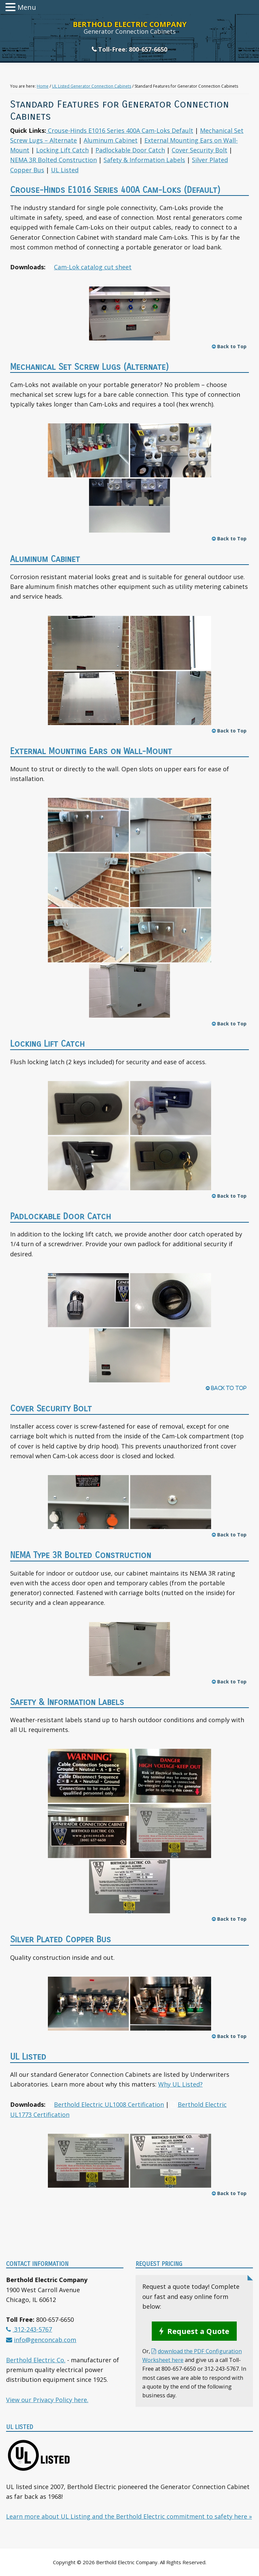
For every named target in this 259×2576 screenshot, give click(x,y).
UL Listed (65, 170)
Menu (27, 7)
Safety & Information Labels (144, 160)
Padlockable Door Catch (130, 150)
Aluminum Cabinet (111, 140)
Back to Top (229, 346)
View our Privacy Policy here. (47, 2400)
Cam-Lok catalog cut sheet (93, 267)
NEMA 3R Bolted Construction (53, 160)
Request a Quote (198, 2331)
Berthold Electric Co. (35, 2360)
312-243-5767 (32, 2329)
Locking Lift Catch (62, 150)
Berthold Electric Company (129, 24)
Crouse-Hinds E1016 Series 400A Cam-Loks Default (119, 130)
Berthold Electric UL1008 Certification (109, 2104)
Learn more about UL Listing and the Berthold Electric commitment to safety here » (129, 2516)
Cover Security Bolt (199, 150)
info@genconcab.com (45, 2340)
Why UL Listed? (180, 2084)
